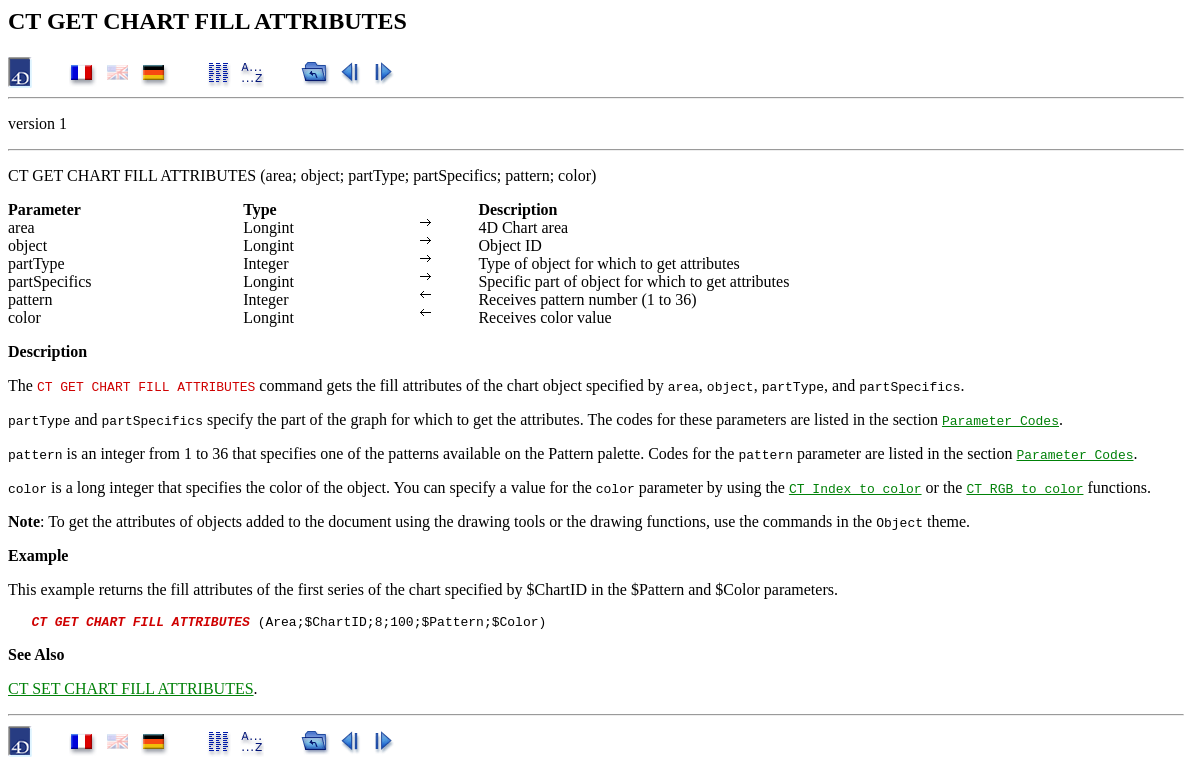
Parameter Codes (1000, 420)
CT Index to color (855, 488)
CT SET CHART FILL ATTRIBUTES (131, 691)
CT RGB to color (1024, 488)
